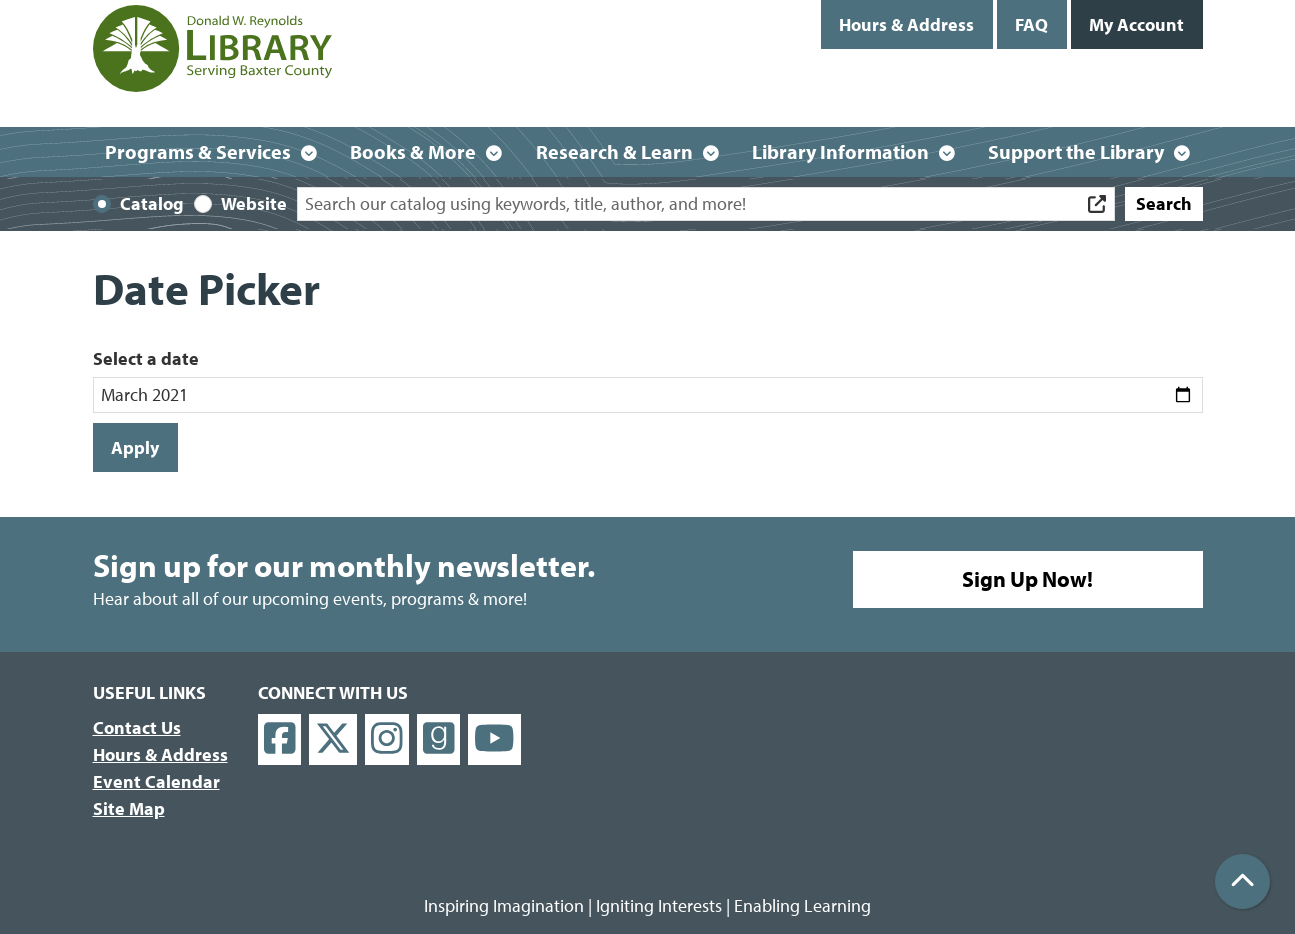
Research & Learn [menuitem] (614, 151)
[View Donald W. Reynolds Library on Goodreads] (439, 739)
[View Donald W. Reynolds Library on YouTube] (494, 739)
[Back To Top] (1242, 881)
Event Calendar (156, 781)
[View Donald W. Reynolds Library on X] (333, 739)
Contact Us (137, 727)
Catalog (152, 203)
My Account (1136, 24)
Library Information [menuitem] (840, 151)
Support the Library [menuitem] (1076, 151)
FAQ (1031, 24)
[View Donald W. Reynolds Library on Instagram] (387, 739)
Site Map (129, 808)
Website (254, 203)
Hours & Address (906, 24)
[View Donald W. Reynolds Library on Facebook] (280, 739)
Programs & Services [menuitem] (198, 151)
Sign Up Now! (1027, 579)
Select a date (146, 358)
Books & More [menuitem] (413, 151)
